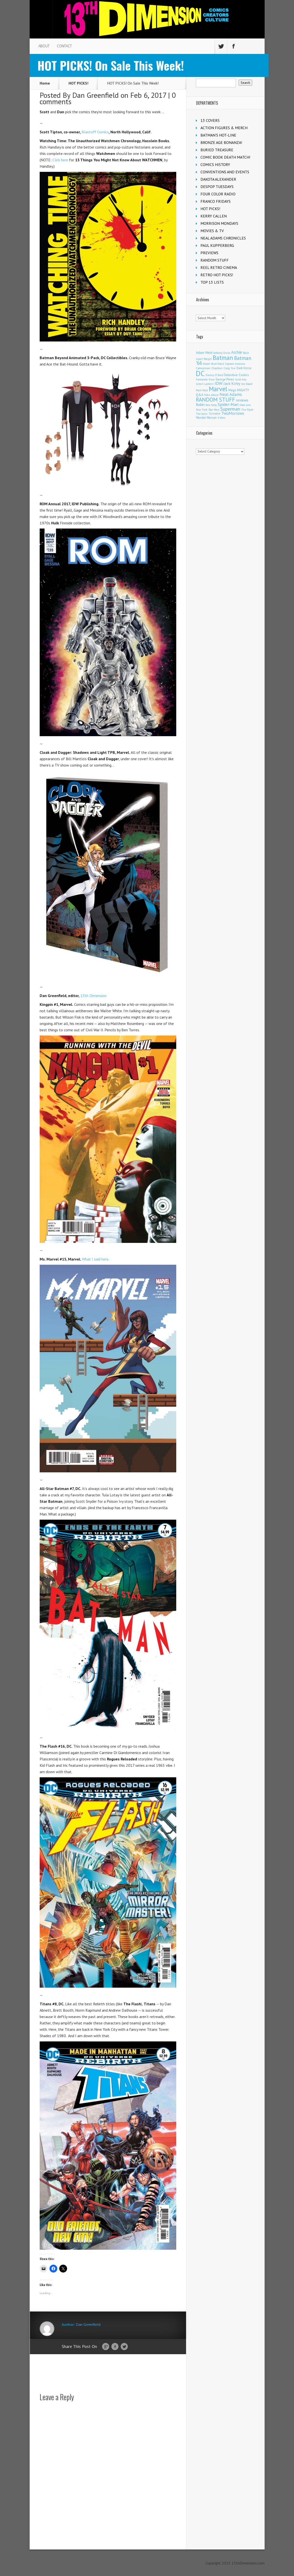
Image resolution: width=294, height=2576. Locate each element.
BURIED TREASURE (216, 149)
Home (45, 83)
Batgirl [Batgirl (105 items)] (208, 359)
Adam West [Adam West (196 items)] (204, 352)
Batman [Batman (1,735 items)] (223, 358)
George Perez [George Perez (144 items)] (225, 379)
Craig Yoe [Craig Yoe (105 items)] (229, 368)
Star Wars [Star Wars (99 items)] (213, 409)
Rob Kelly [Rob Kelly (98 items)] (211, 405)
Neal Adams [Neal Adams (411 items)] (231, 394)
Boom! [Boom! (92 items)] (206, 364)
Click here (60, 159)
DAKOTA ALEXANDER (218, 179)
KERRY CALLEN (213, 216)
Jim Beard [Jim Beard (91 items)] (246, 384)
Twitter (124, 2347)
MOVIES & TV (212, 230)
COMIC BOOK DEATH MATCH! (225, 157)
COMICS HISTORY (215, 164)
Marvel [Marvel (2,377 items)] (218, 389)
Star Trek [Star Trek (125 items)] (201, 409)
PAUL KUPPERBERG (217, 245)
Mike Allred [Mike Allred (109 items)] (211, 395)
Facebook (115, 2347)
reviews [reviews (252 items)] (242, 400)
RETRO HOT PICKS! (216, 274)
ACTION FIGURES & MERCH (223, 127)
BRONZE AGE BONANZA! (221, 142)
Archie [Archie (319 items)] (236, 352)
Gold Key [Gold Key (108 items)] (240, 379)
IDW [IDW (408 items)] (219, 383)
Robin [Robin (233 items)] (200, 404)
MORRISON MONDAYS (219, 223)
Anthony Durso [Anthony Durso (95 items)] (221, 352)
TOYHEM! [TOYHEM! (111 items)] (214, 414)
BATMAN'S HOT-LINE (218, 135)
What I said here (95, 1259)
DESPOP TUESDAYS (217, 186)
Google (105, 2347)
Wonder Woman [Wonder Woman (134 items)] (206, 417)
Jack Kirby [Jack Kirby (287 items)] (231, 383)
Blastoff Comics (95, 131)
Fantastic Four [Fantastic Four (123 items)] (205, 379)
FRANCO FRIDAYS (215, 201)
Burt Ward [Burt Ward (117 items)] (217, 364)
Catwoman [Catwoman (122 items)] (203, 368)
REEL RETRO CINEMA (218, 267)
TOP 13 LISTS (212, 282)
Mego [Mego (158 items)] (232, 390)
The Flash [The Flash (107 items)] (247, 409)
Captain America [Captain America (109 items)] (235, 364)
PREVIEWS (209, 252)
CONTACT (64, 46)
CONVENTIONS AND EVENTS (224, 171)
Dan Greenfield (95, 95)
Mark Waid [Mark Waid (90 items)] (202, 390)
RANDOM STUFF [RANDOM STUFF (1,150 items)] (215, 399)
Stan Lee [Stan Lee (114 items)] (245, 405)
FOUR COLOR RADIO (217, 193)
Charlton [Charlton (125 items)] (217, 368)
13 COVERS (210, 120)
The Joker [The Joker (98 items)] (202, 414)
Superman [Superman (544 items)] (230, 409)
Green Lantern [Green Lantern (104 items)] (205, 384)
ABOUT (43, 46)
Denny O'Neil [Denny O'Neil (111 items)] (214, 375)
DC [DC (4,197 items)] (200, 373)
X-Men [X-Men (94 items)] (221, 417)
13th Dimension (93, 995)
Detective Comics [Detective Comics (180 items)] (236, 375)
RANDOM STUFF (214, 260)
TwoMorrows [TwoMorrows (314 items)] (232, 413)
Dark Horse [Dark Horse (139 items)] (243, 368)
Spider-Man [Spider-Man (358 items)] (228, 404)
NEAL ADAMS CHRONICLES (223, 238)
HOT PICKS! (78, 83)
